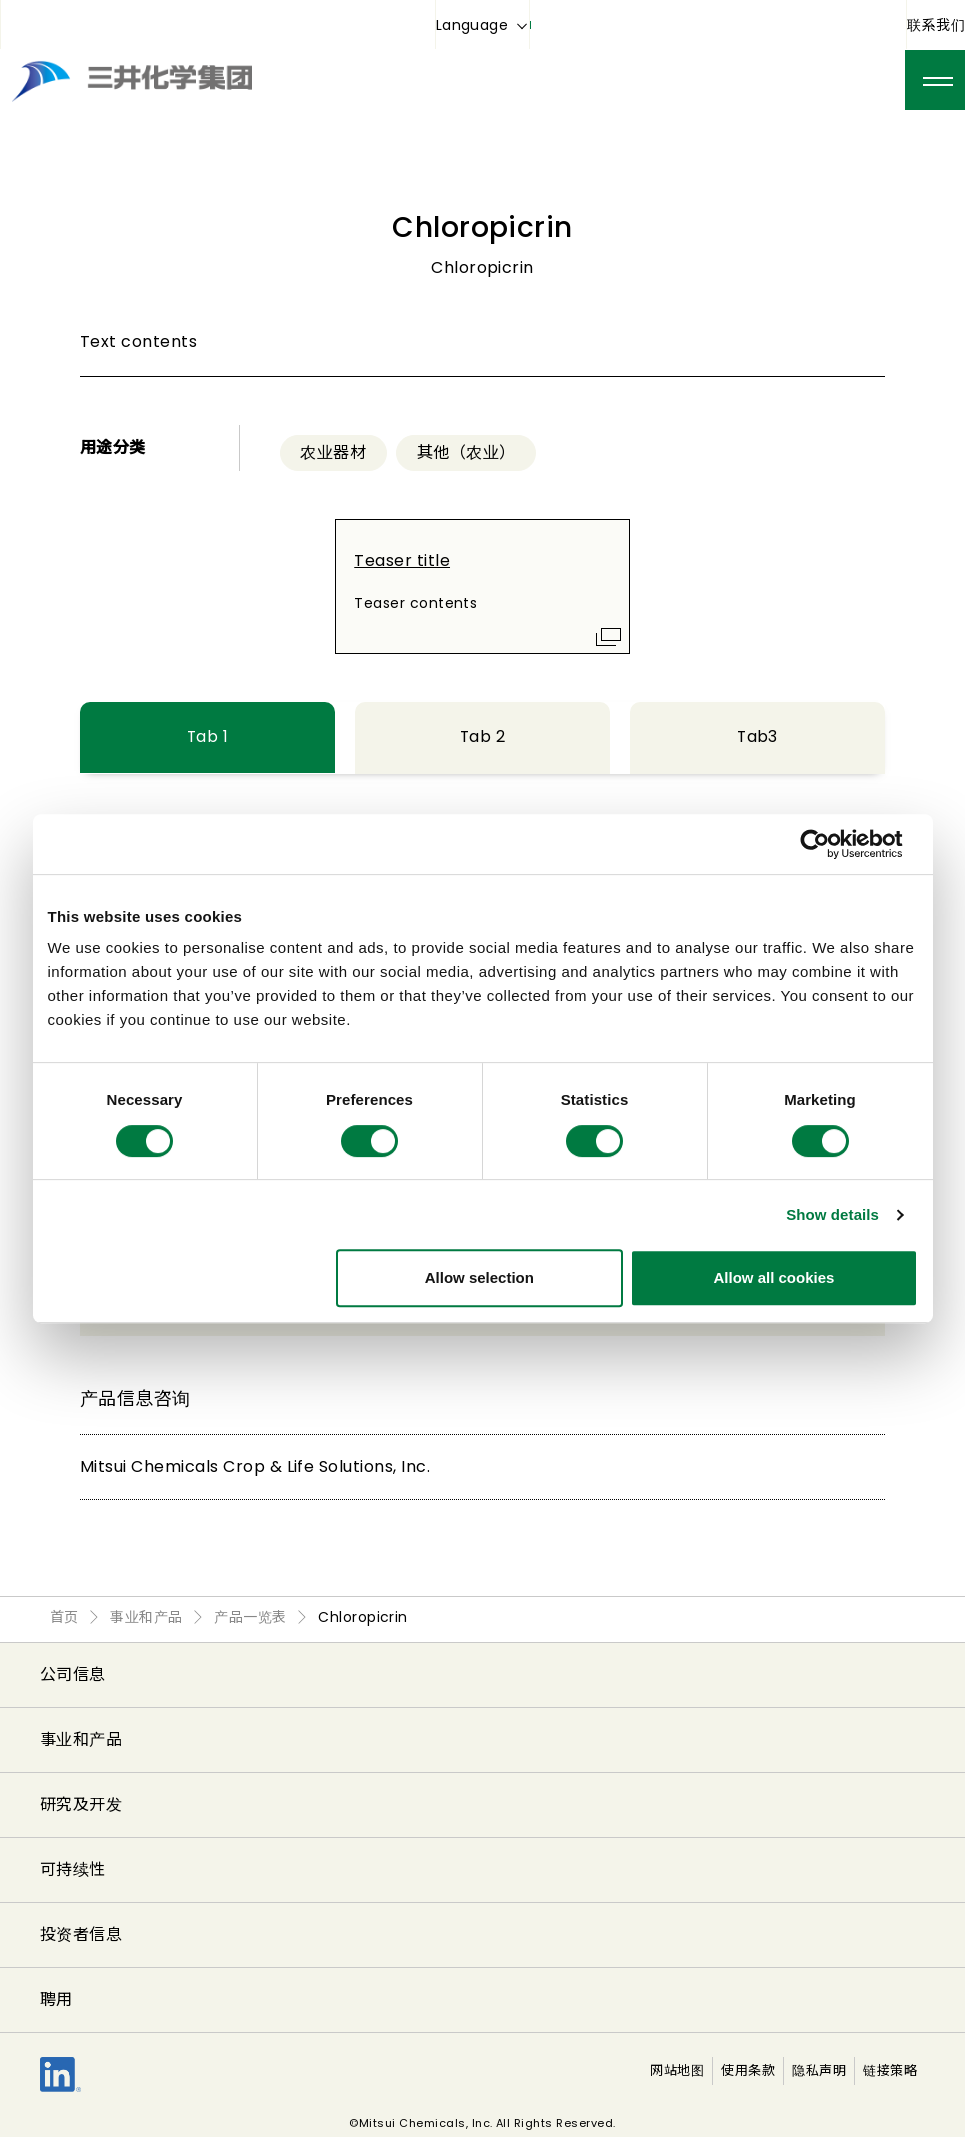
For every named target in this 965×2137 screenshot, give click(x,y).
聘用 (56, 1999)
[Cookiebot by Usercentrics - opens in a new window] (830, 844)
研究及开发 (81, 1804)
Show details (832, 1214)
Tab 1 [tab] (207, 736)
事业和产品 (81, 1739)
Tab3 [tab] (758, 736)
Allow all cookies (774, 1277)
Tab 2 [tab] (482, 736)
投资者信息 (81, 1934)
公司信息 (73, 1674)
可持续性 (73, 1869)
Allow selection (479, 1277)
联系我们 (936, 25)
